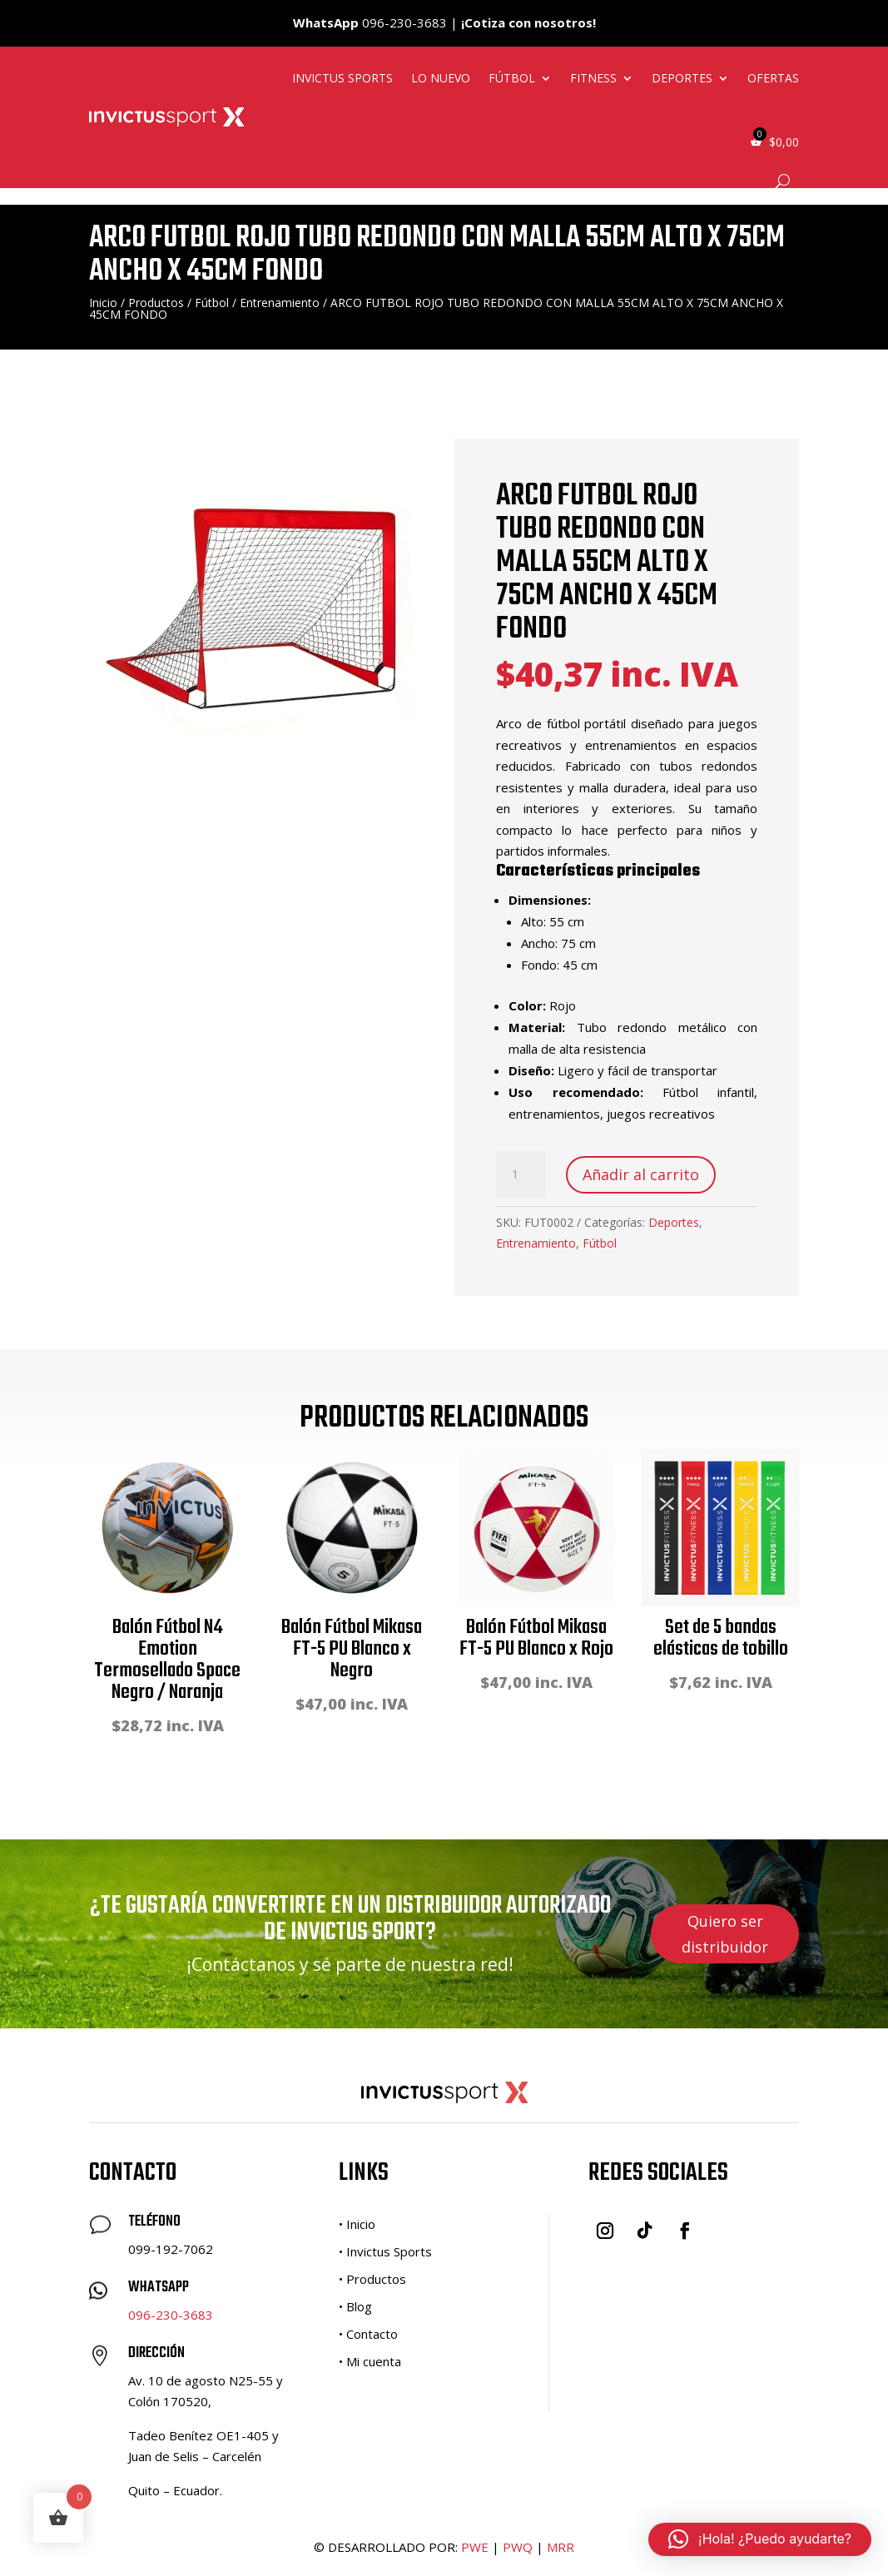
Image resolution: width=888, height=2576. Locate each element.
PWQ (518, 2547)
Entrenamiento (280, 302)
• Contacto (368, 2333)
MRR (560, 2547)
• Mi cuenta (370, 2361)
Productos (156, 302)
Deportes (682, 78)
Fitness (593, 78)
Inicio (103, 302)
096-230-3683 (170, 2314)
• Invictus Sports (385, 2251)
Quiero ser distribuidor (725, 1934)
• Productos (372, 2279)
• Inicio (357, 2224)
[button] (759, 2539)
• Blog (355, 2306)
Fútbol (512, 78)
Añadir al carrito (641, 1174)
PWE (475, 2547)
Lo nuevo (440, 78)
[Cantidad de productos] (521, 1174)
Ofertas (773, 78)
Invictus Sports (342, 78)
